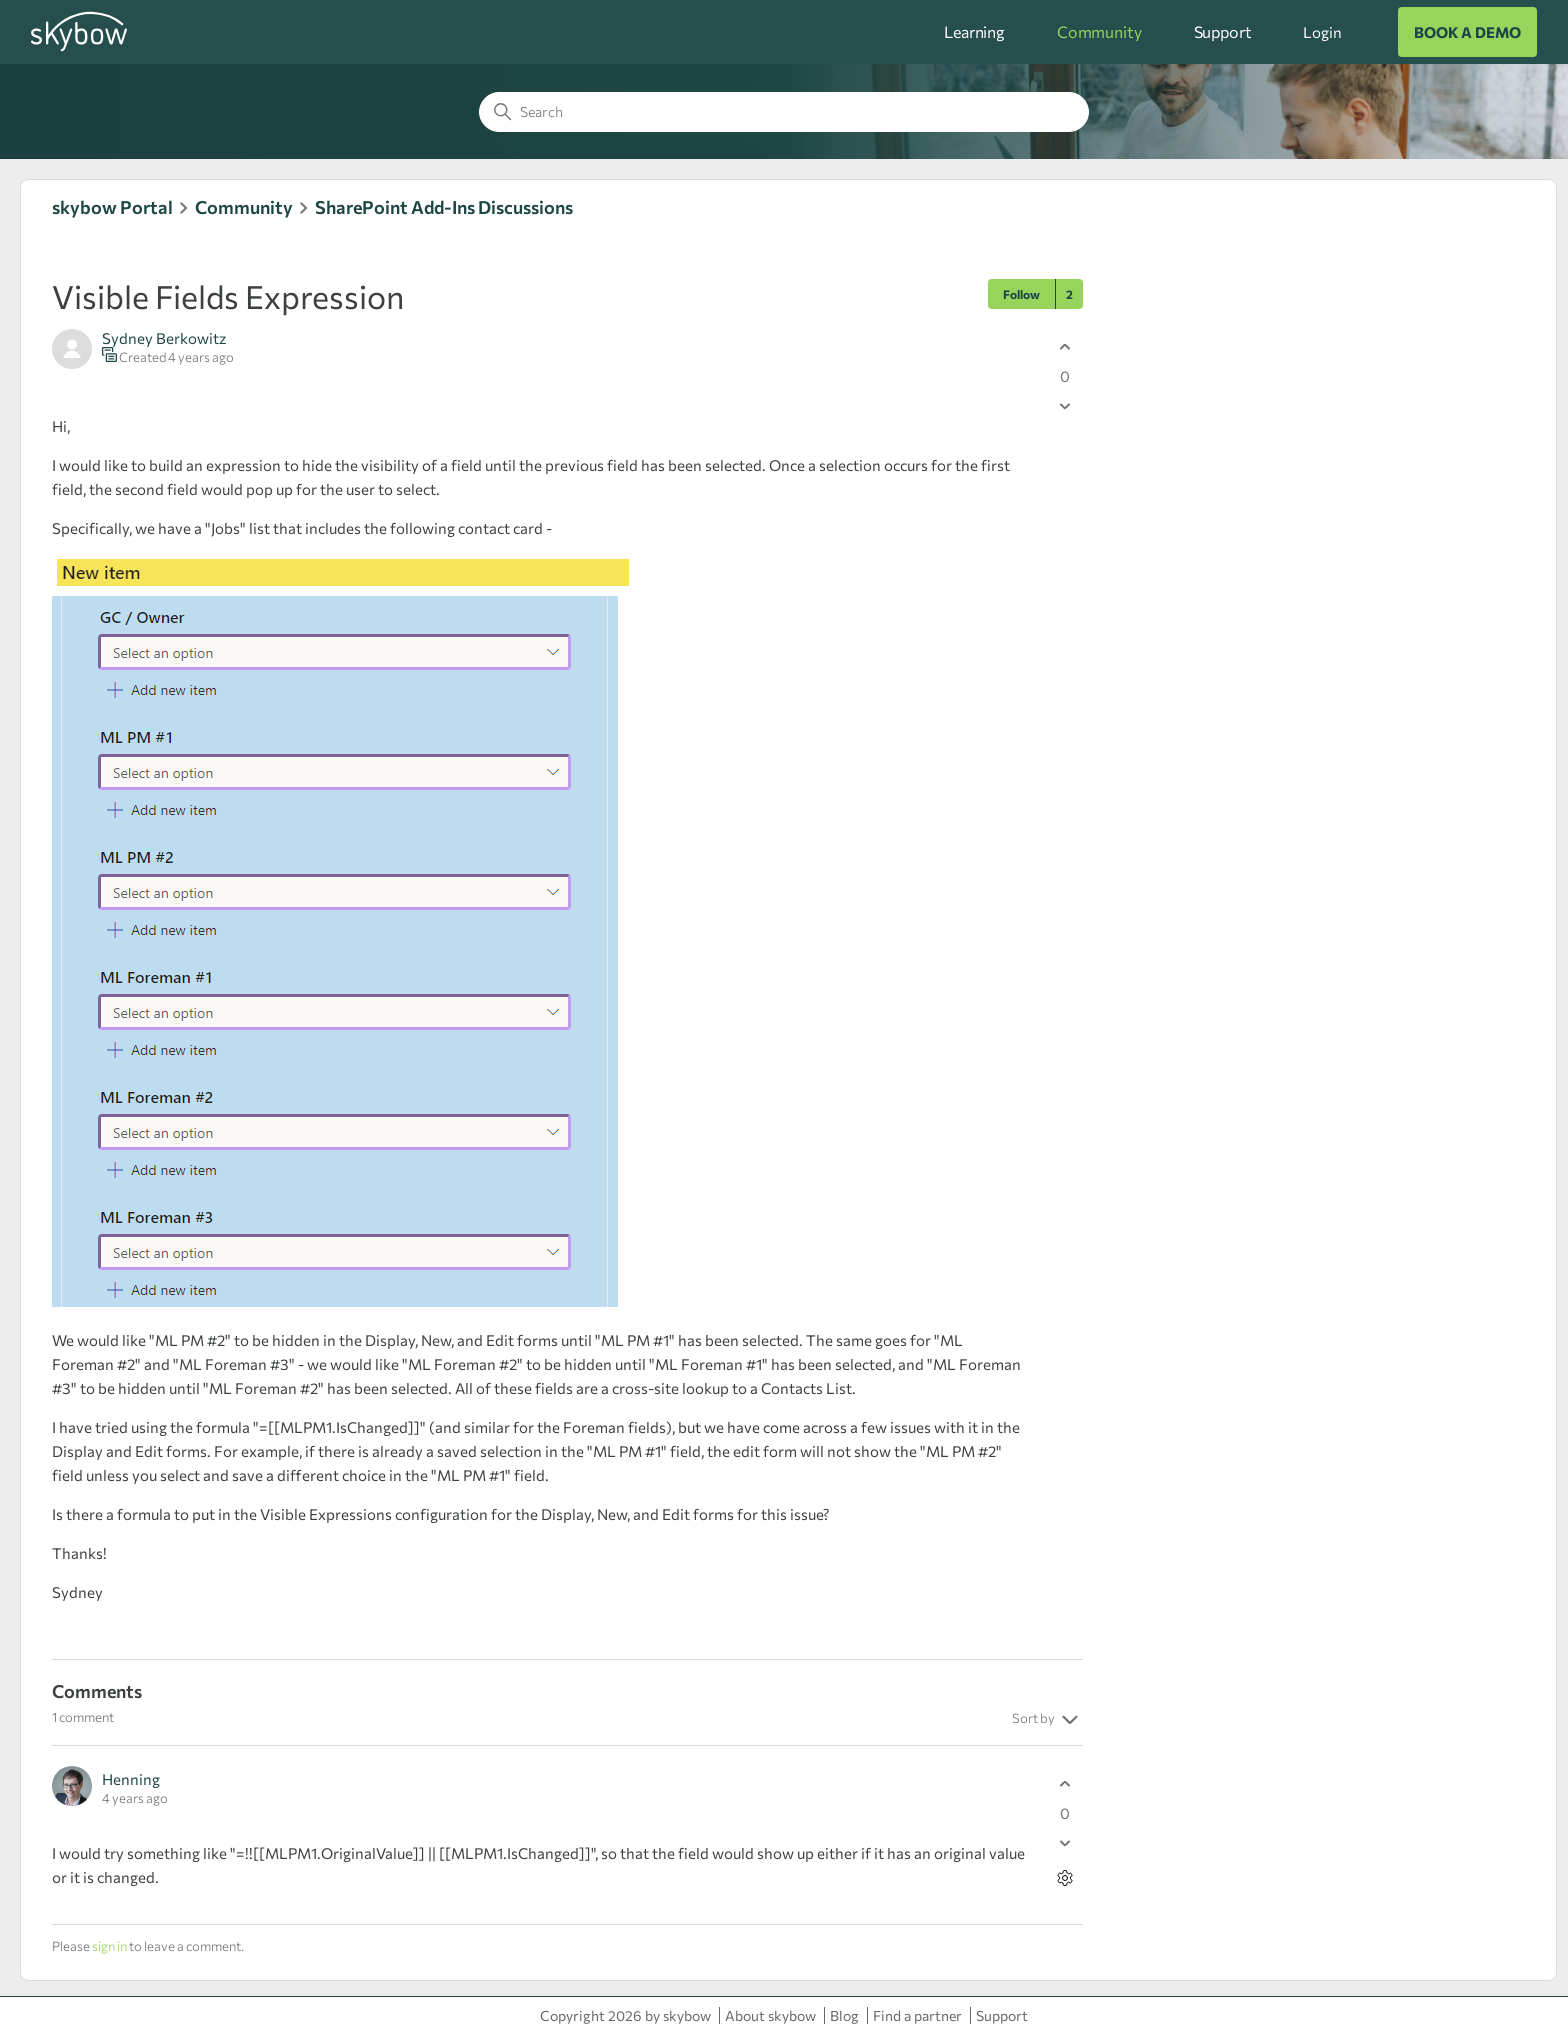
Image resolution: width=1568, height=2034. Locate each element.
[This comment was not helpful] (1065, 1842)
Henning (131, 1779)
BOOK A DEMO (1467, 32)
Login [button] (1322, 32)
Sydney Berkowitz (164, 338)
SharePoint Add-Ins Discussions (444, 207)
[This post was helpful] (1065, 346)
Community (1099, 31)
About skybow (770, 2015)
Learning (974, 31)
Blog (844, 2015)
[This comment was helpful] (1065, 1783)
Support (1223, 31)
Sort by (1047, 1720)
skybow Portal (112, 207)
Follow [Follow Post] (1021, 294)
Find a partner (917, 2015)
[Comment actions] (1065, 1877)
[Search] (784, 112)
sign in (109, 1946)
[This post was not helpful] (1065, 405)
